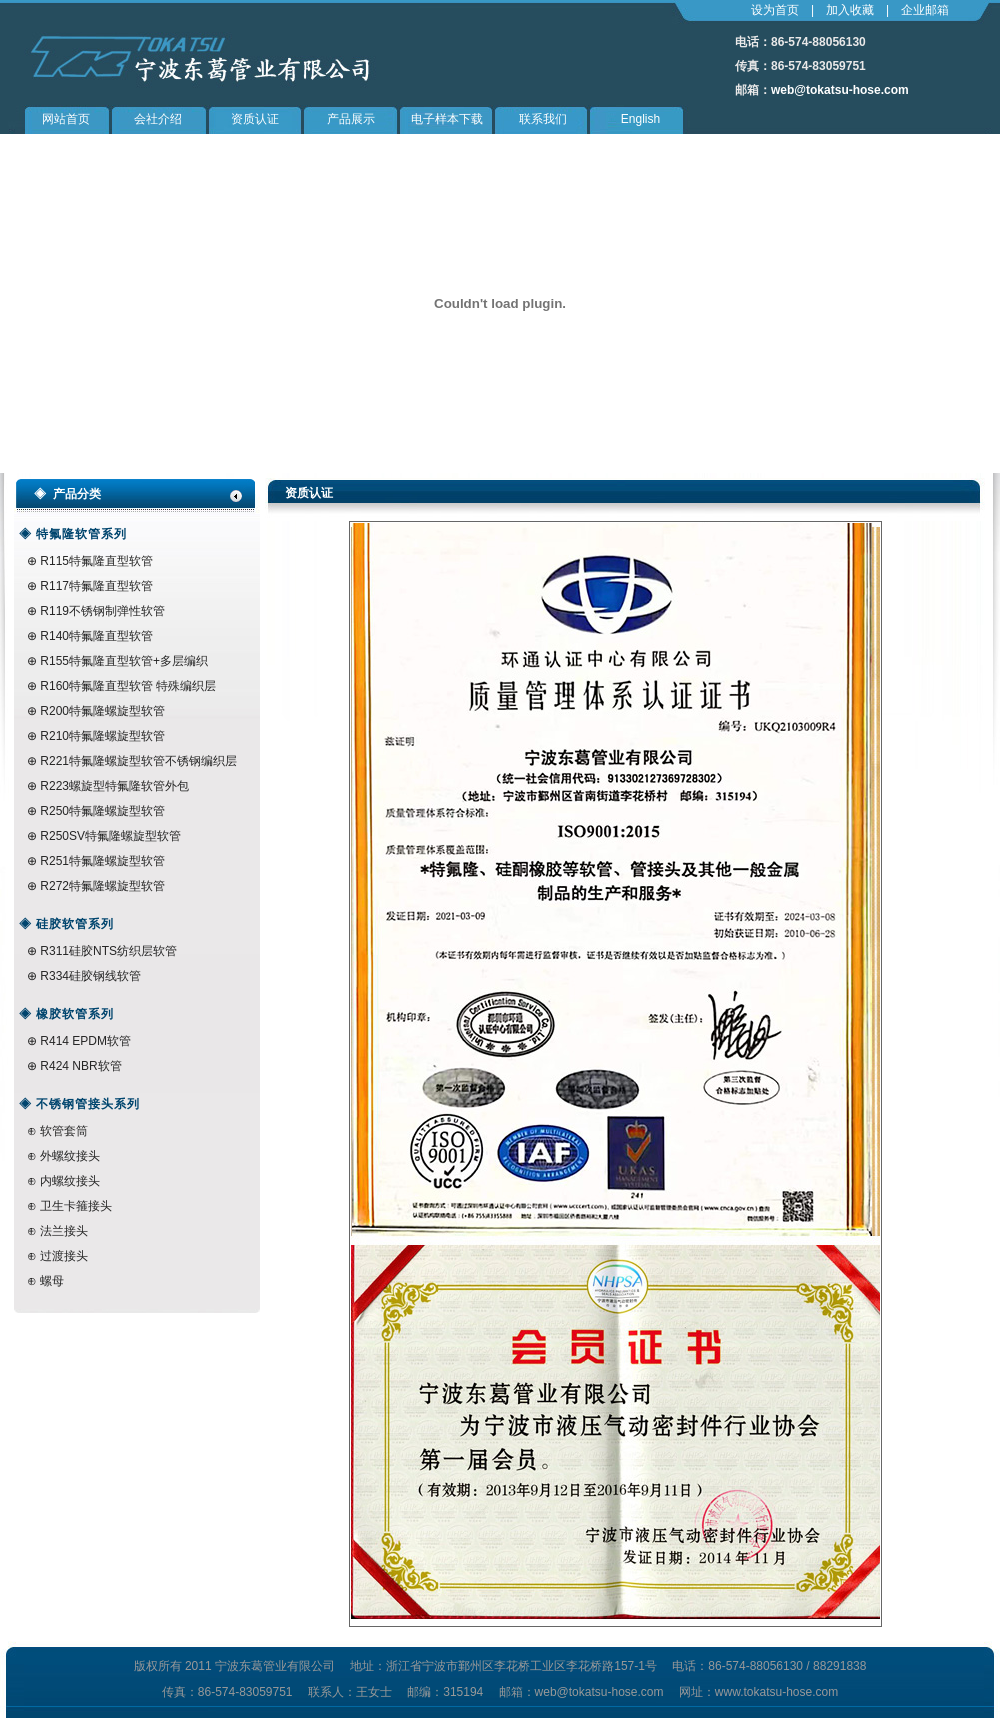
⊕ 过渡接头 (57, 1256)
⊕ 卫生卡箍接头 (69, 1206)
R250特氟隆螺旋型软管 (102, 811)
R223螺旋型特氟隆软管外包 (114, 786)
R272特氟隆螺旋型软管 (102, 886)
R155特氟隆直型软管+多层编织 (122, 661)
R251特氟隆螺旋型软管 (102, 861)
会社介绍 (158, 119)
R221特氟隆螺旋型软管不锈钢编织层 (138, 761)
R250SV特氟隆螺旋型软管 (109, 836)
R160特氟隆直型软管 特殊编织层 (128, 686)
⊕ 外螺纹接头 (63, 1156)
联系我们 (543, 119)
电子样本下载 (447, 119)
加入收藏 (850, 10)
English (640, 119)
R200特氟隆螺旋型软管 (102, 711)
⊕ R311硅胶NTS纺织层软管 (102, 951)
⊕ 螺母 (45, 1281)
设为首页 (775, 10)
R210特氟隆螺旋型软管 (102, 736)
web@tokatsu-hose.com (840, 90)
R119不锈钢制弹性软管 (101, 611)
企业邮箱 (925, 10)
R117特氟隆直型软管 (96, 586)
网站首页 (66, 119)
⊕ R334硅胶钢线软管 (84, 976)
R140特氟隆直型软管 (96, 636)
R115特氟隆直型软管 (95, 561)
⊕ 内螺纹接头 (63, 1181)
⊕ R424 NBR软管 (74, 1066)
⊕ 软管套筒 (57, 1131)
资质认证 (255, 119)
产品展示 (351, 119)
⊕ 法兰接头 (57, 1231)
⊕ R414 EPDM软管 (79, 1041)
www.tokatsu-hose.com (776, 1692)
